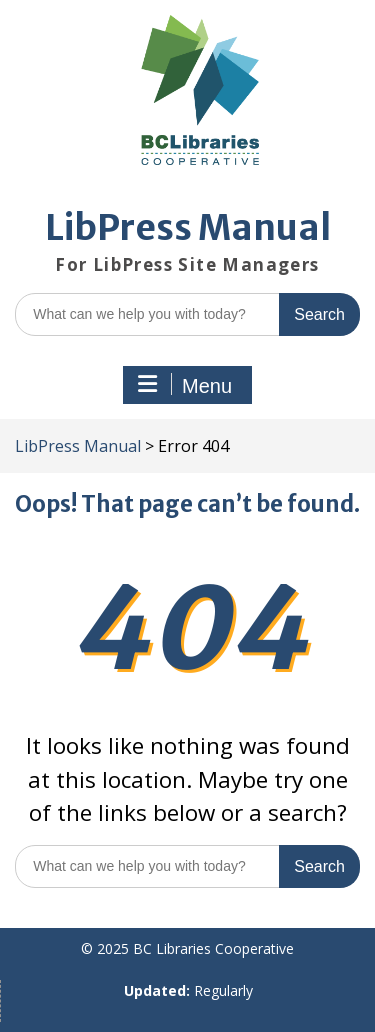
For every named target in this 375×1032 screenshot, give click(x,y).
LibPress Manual (188, 228)
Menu (185, 385)
